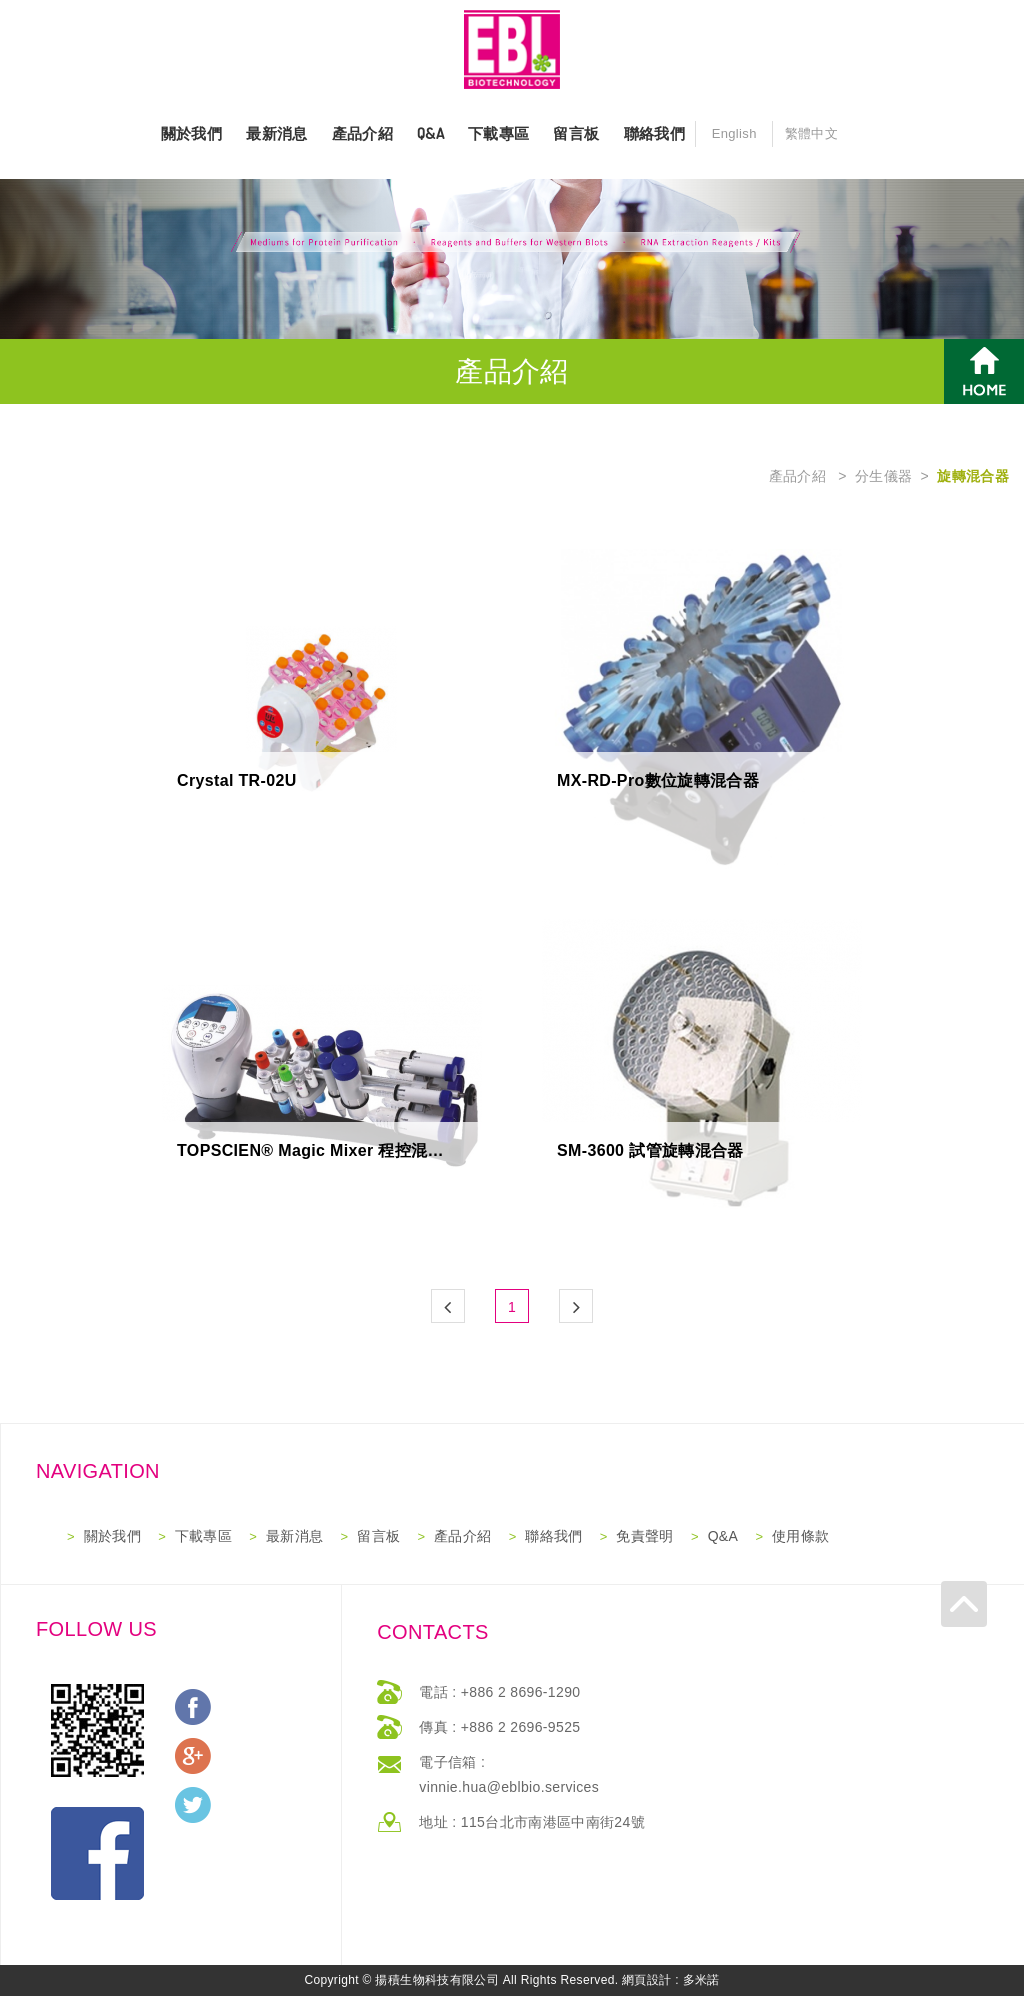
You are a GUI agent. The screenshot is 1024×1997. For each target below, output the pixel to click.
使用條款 (800, 1537)
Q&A (430, 134)
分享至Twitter (193, 1806)
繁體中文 (811, 134)
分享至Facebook (193, 1708)
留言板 (576, 134)
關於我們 (191, 134)
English (734, 134)
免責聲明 (644, 1537)
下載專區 (498, 134)
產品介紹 (362, 134)
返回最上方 (1001, 1575)
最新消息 (276, 134)
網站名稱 (512, 50)
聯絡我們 (654, 134)
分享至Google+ (193, 1757)
